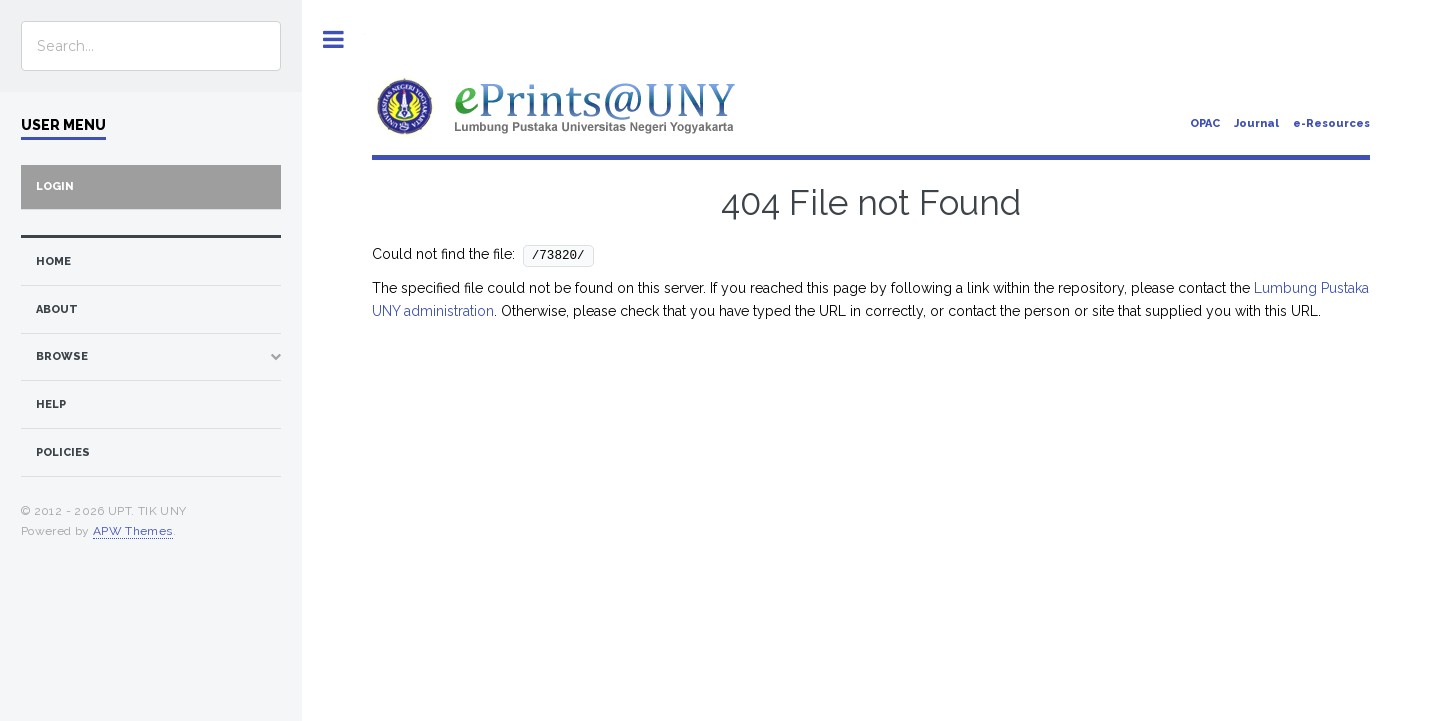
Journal (1256, 123)
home (53, 261)
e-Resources (1331, 123)
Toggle (333, 39)
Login (55, 186)
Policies (63, 452)
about (57, 309)
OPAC (1205, 123)
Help (51, 404)
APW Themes (133, 531)
